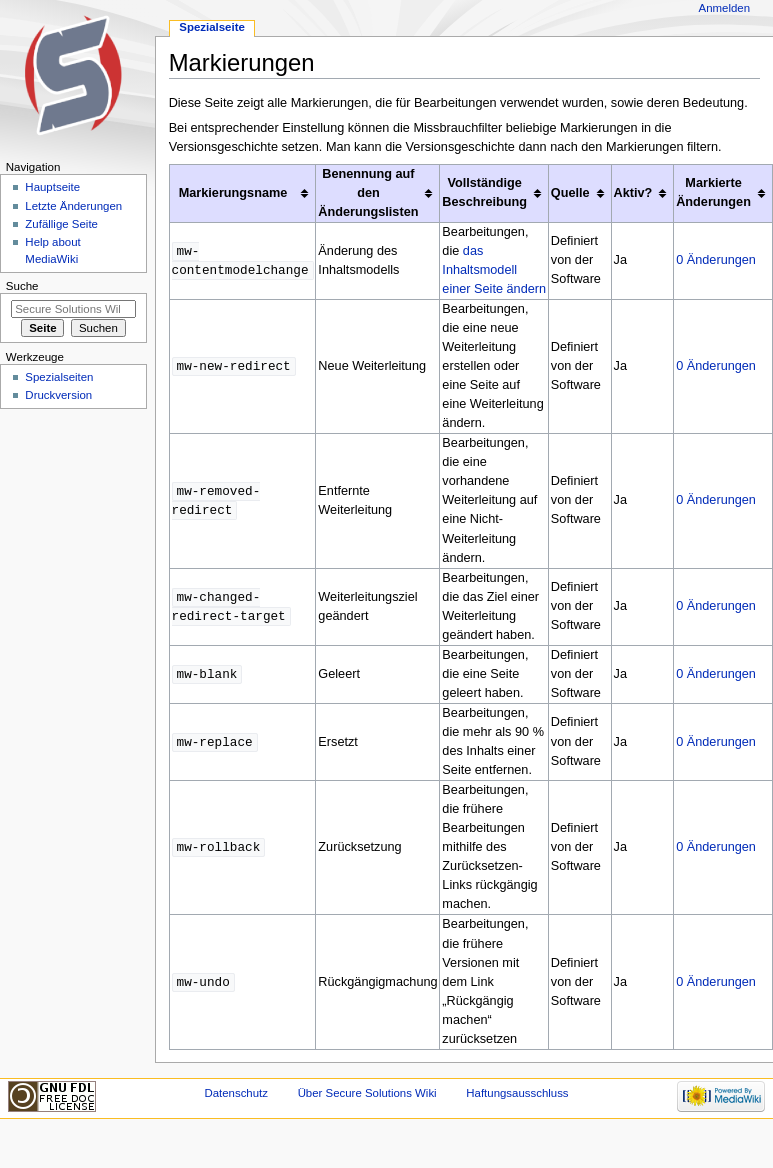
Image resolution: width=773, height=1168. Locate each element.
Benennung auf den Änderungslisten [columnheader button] (368, 193)
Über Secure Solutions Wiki (367, 1093)
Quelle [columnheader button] (570, 193)
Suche (22, 286)
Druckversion (58, 395)
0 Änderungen (716, 260)
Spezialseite (212, 27)
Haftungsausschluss (517, 1093)
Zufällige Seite (61, 224)
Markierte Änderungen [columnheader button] (713, 192)
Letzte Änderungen (73, 206)
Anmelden (725, 8)
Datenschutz (236, 1093)
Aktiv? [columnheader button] (633, 193)
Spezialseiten (59, 377)
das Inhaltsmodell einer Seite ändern (494, 270)
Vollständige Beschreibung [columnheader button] (484, 192)
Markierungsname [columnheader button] (233, 193)
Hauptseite (52, 187)
